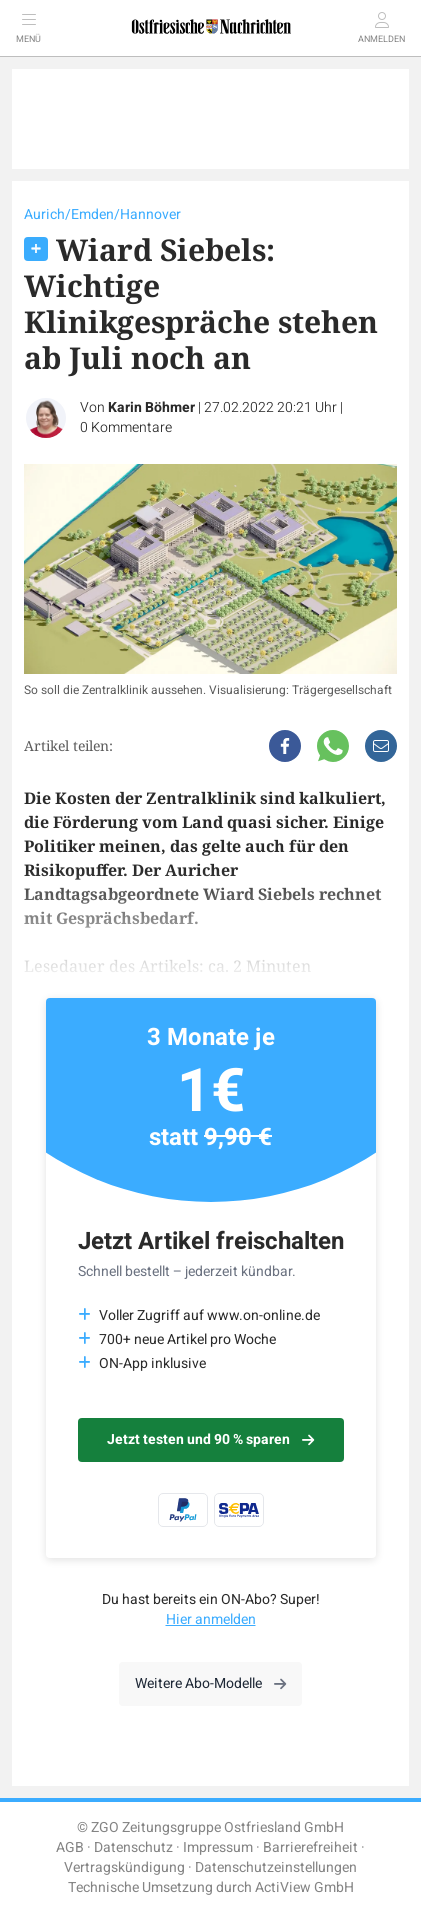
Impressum (218, 1847)
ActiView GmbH (304, 1887)
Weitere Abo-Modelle (210, 1683)
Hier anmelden (211, 1619)
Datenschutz (133, 1847)
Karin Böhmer (151, 407)
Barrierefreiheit (310, 1847)
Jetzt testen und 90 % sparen (210, 1439)
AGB (70, 1847)
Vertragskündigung (124, 1867)
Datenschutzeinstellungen (276, 1867)
